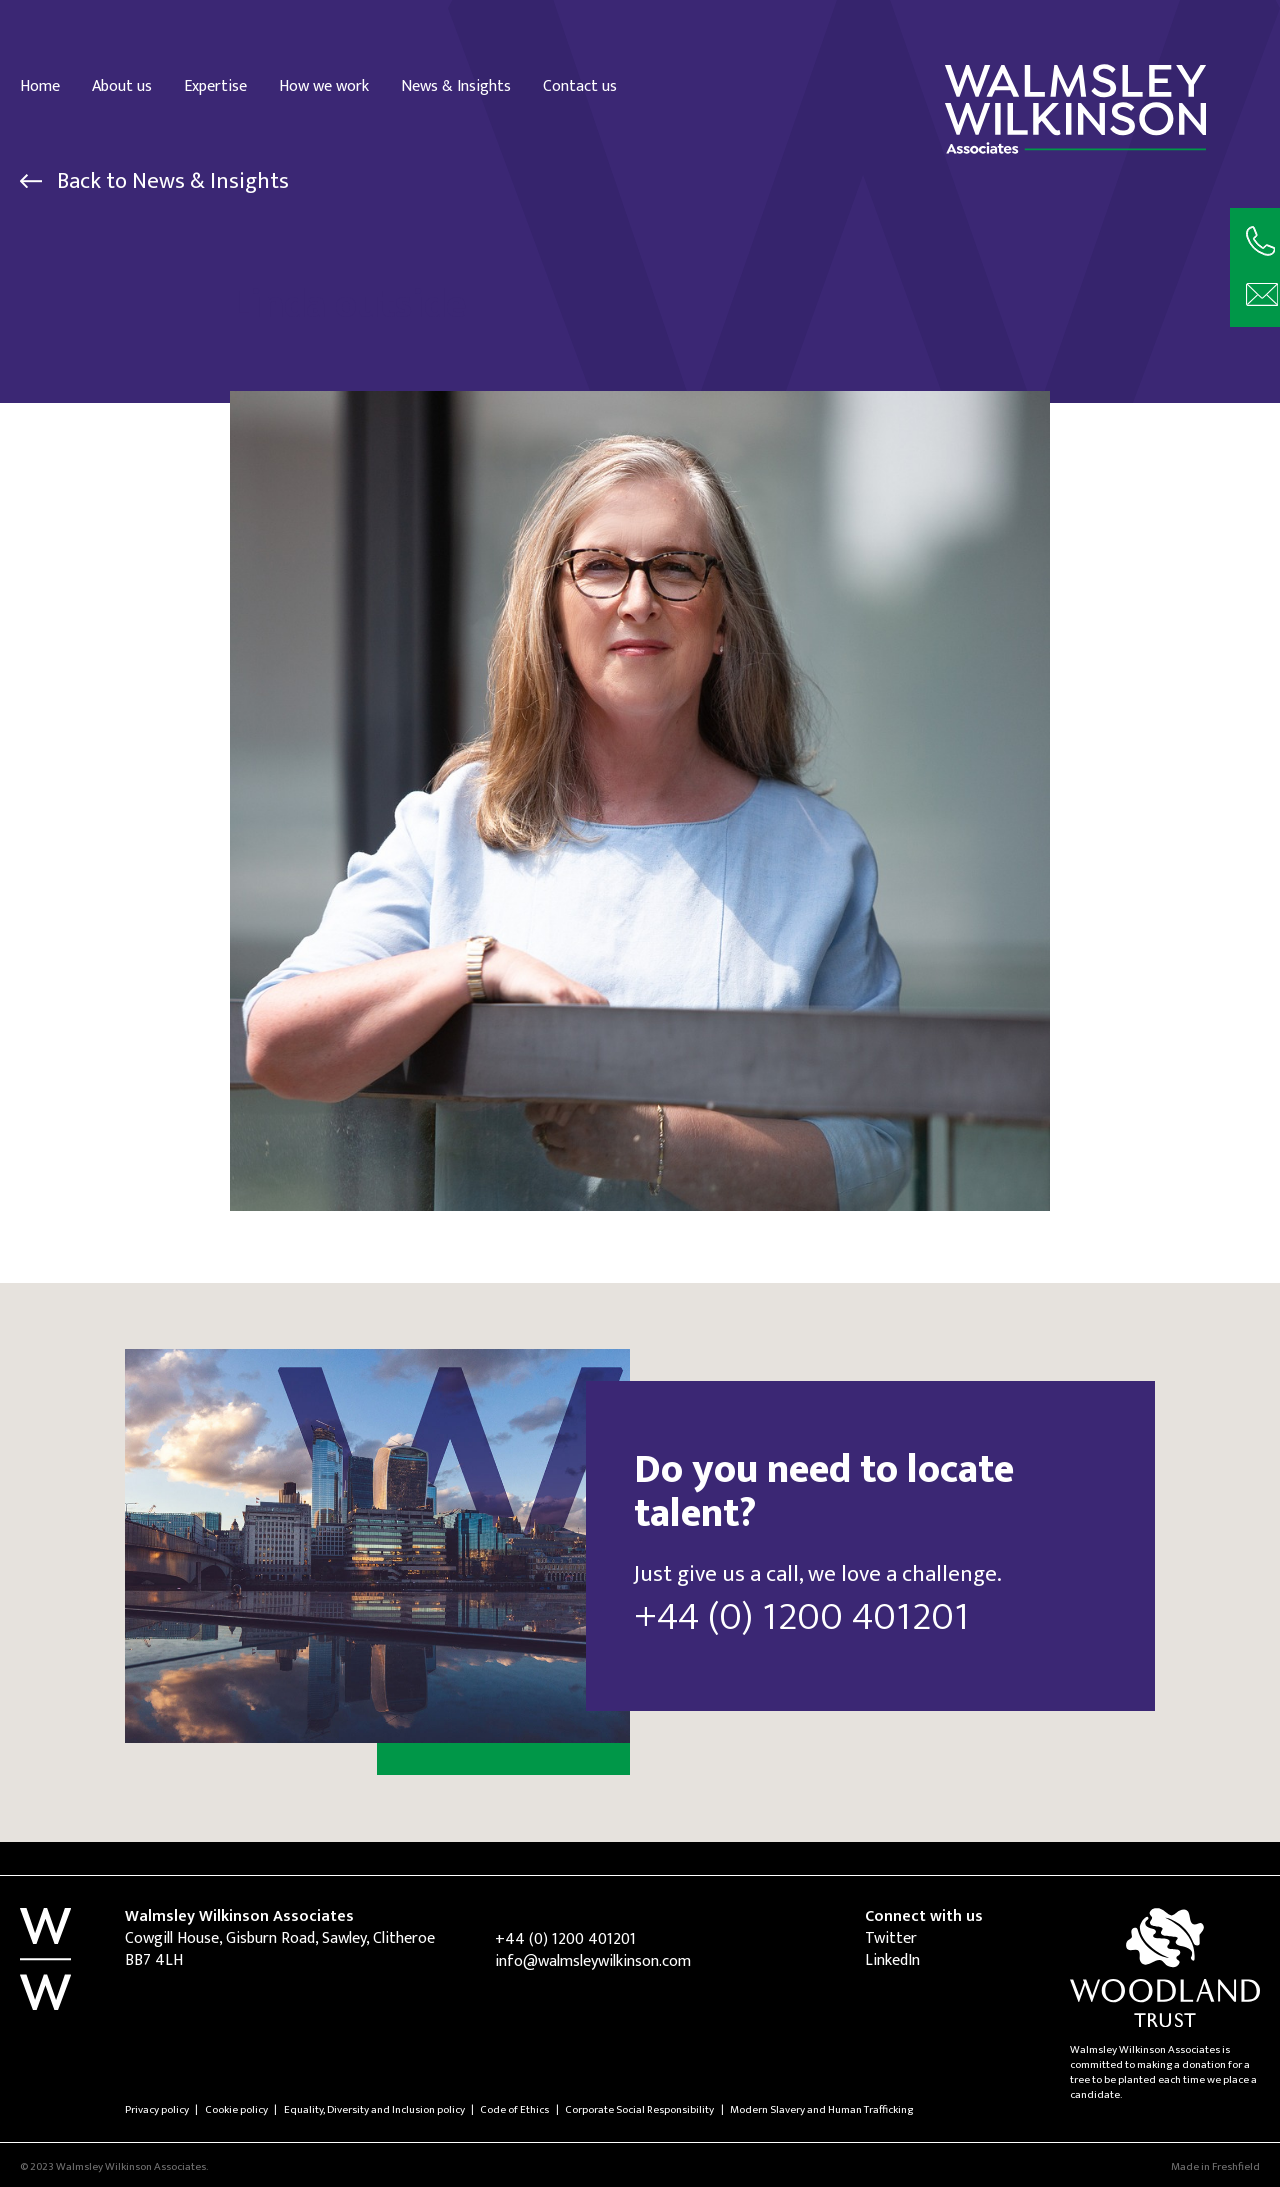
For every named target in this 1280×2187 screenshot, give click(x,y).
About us (122, 85)
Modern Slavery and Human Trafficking (821, 2109)
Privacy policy (157, 2109)
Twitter (891, 1938)
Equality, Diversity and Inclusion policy (374, 2109)
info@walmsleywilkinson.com (593, 1961)
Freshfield (1236, 2166)
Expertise (215, 85)
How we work (324, 85)
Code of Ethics (514, 2109)
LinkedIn (892, 1960)
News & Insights (456, 85)
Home (40, 85)
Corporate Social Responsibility (639, 2109)
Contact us (580, 85)
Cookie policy (236, 2109)
